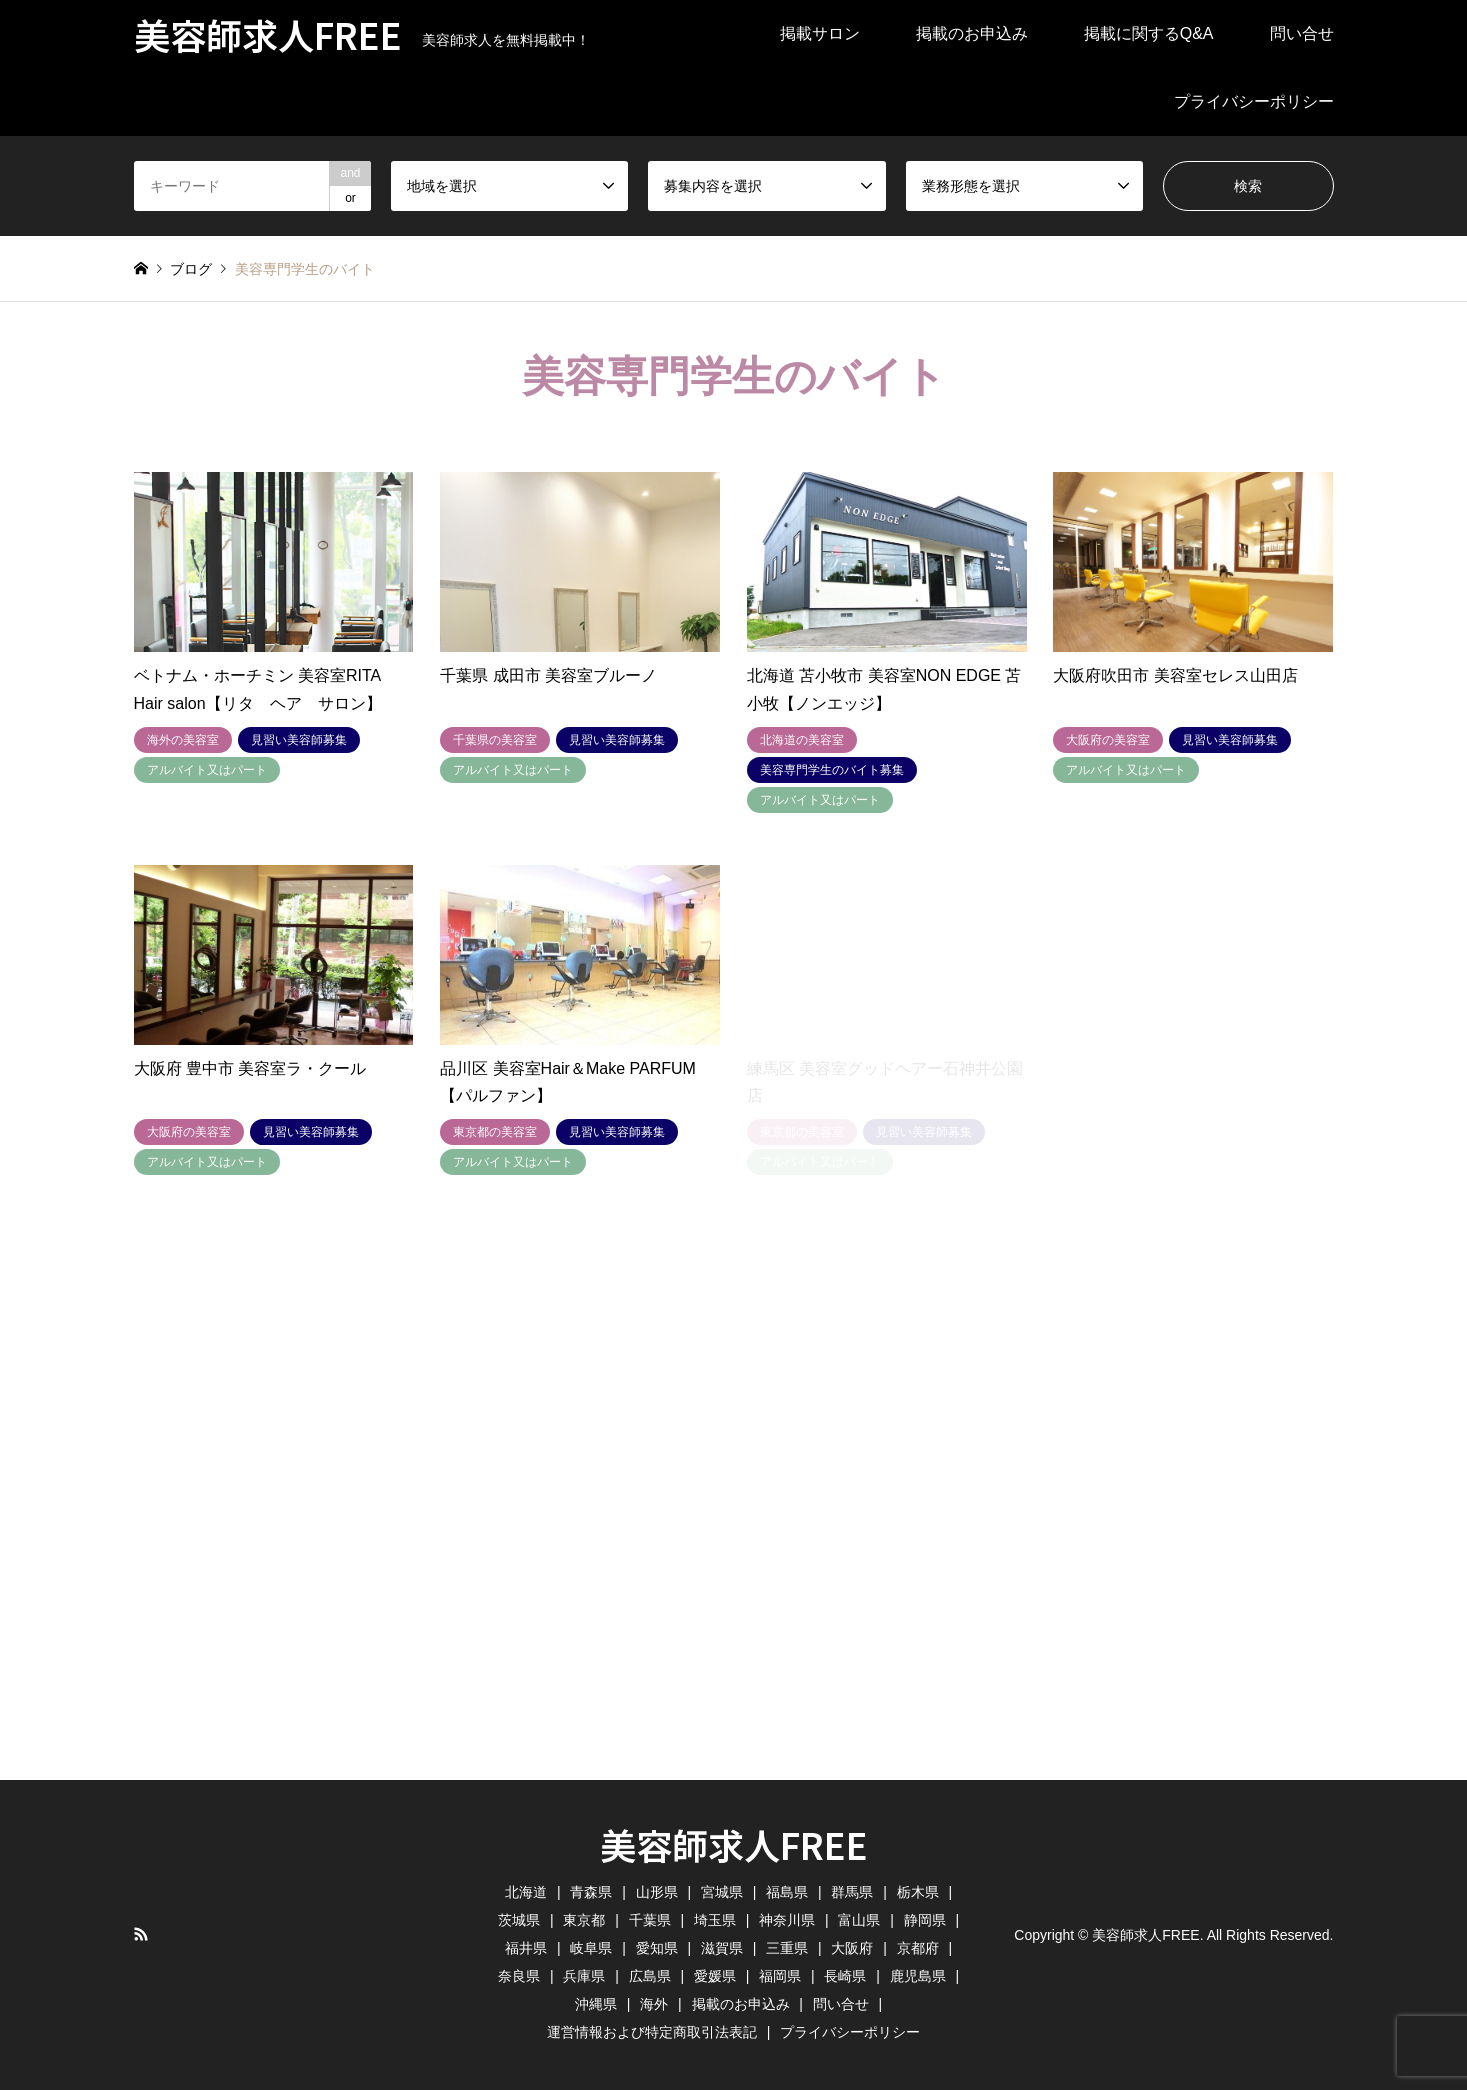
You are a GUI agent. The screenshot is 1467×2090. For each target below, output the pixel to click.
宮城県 (722, 1892)
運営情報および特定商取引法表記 (652, 2032)
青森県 (591, 1892)
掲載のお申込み (972, 33)
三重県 (787, 1948)
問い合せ (1302, 33)
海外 (654, 2004)
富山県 (859, 1920)
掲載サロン (820, 33)
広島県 (650, 1976)
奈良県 (519, 1976)
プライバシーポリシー (1254, 101)
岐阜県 (591, 1948)
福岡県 (780, 1976)
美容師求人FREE (734, 1844)
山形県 (657, 1892)
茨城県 (519, 1920)
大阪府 (852, 1948)
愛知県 (657, 1948)
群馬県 (852, 1892)
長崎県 (845, 1976)
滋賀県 (722, 1948)
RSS (141, 1934)
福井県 (526, 1948)
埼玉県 (715, 1920)
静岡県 (925, 1920)
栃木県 (918, 1892)
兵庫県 (584, 1976)
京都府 (918, 1948)
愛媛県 (715, 1976)
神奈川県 (787, 1920)
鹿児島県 (918, 1976)
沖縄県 (596, 2004)
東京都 (584, 1920)
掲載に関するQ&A (1149, 33)
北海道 (526, 1892)
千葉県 (650, 1920)
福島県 (787, 1892)
